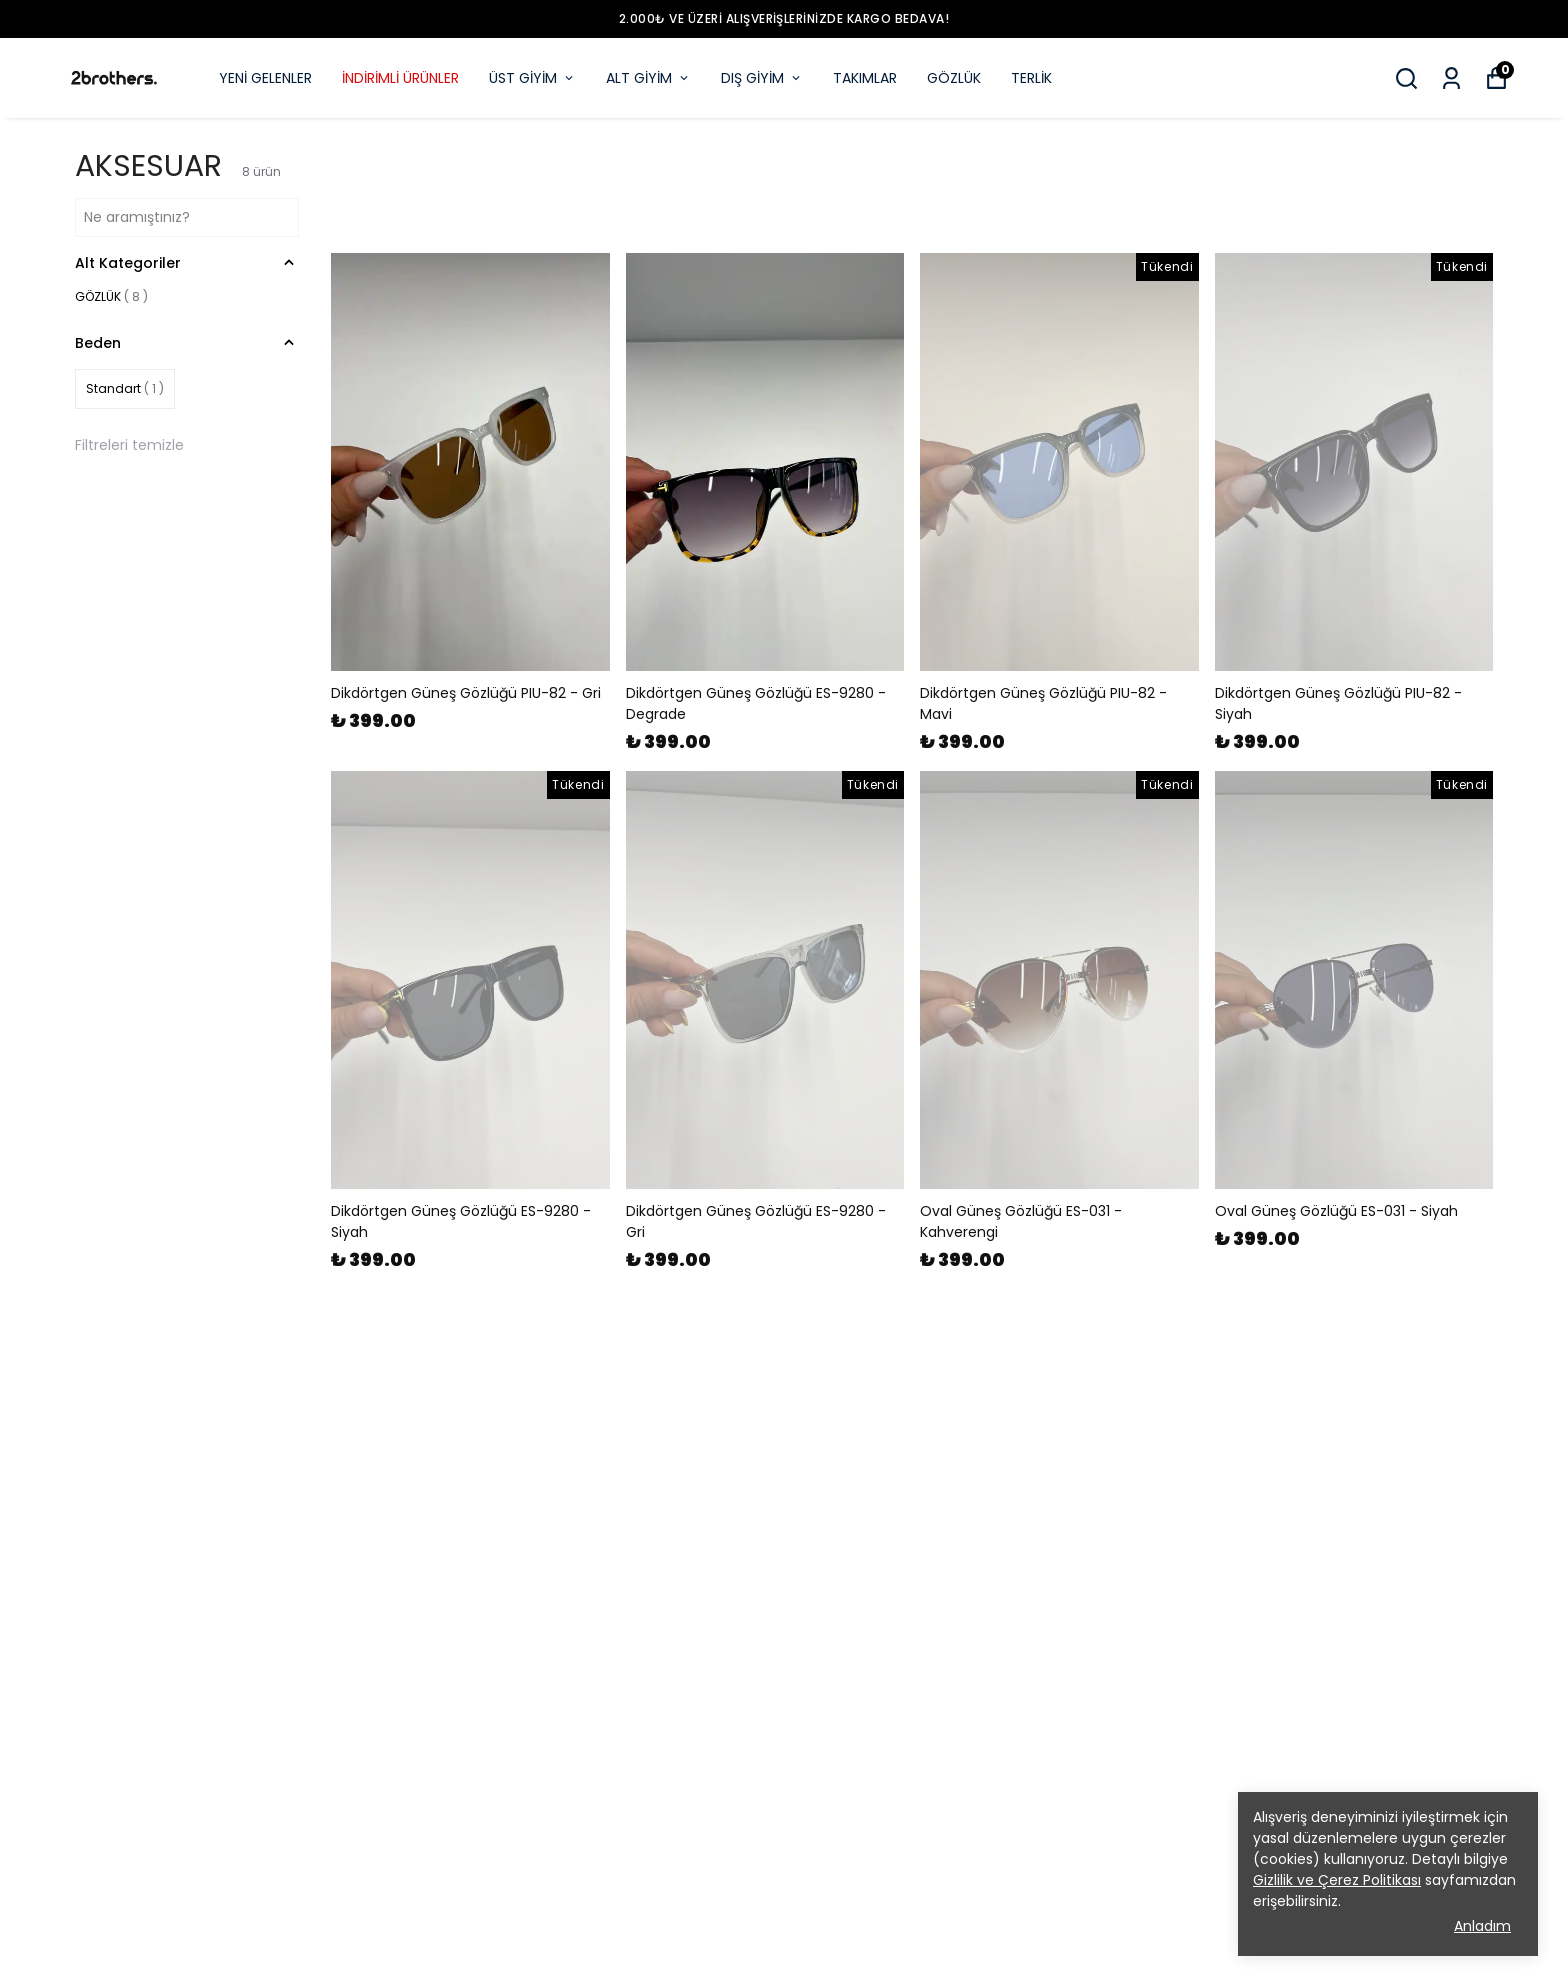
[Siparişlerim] (1451, 78)
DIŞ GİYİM (762, 78)
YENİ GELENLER (265, 78)
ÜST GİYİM (532, 78)
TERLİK (1031, 78)
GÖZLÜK (954, 78)
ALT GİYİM (648, 78)
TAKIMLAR (865, 78)
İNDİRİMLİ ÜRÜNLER (400, 78)
